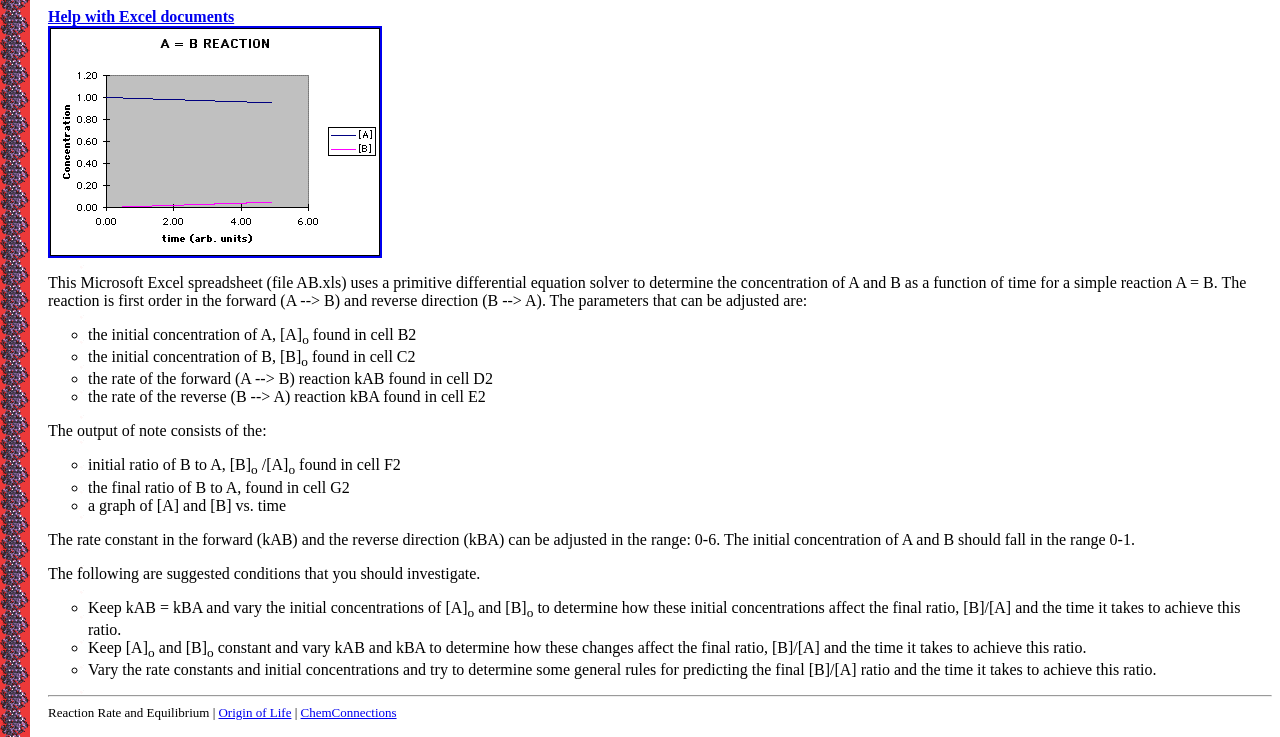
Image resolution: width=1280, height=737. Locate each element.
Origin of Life (254, 712)
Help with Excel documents (141, 16)
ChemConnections (349, 712)
